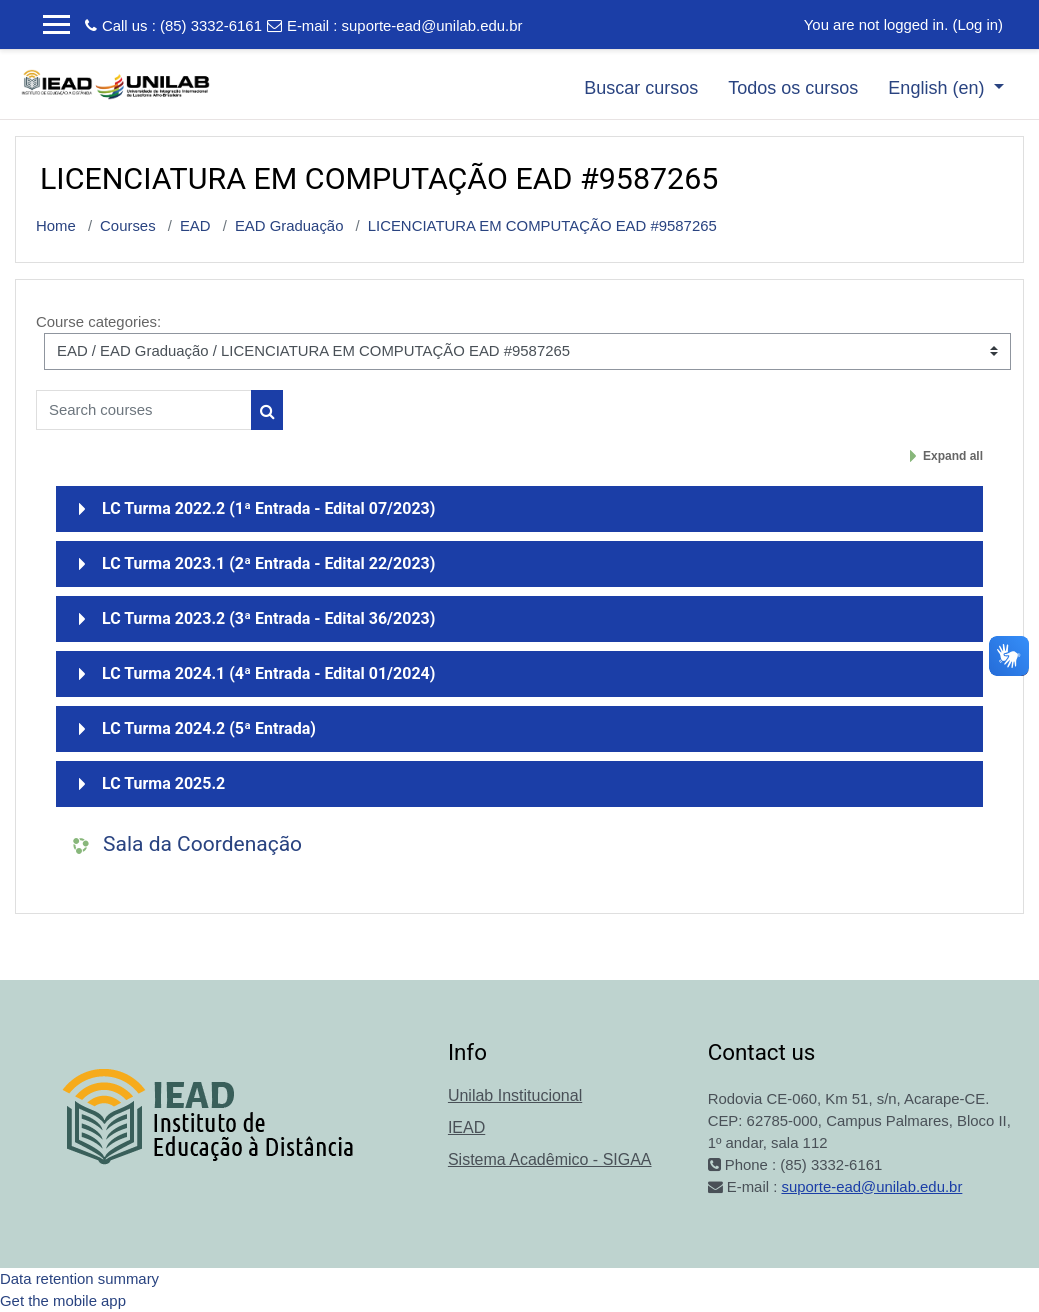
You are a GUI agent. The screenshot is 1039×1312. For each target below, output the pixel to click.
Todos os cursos (793, 88)
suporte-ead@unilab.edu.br (432, 25)
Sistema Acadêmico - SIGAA (550, 1159)
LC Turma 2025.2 (163, 783)
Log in (977, 24)
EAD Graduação (289, 225)
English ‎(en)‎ (938, 88)
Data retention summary (79, 1278)
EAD (195, 225)
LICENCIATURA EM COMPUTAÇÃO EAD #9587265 (542, 225)
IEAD (466, 1127)
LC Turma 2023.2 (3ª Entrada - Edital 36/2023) (268, 618)
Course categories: (98, 321)
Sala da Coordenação (202, 844)
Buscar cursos (641, 88)
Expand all (953, 456)
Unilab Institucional (515, 1095)
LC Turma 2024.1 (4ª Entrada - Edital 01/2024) (268, 673)
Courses (128, 225)
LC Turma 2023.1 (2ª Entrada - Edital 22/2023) (268, 563)
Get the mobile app (63, 1300)
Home (56, 225)
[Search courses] (144, 410)
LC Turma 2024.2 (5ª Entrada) (209, 728)
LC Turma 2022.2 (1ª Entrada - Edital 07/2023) (268, 508)
